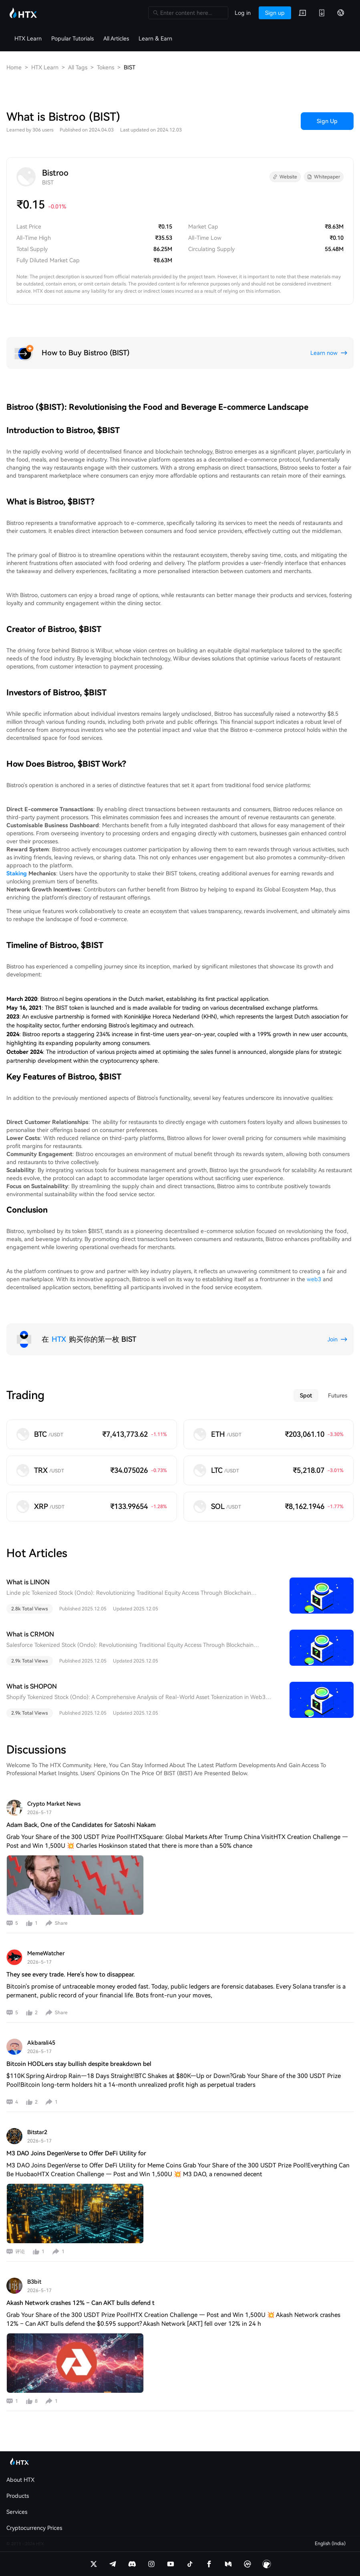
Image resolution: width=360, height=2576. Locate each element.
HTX (59, 1339)
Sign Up (327, 121)
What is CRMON (30, 1634)
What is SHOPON (31, 1686)
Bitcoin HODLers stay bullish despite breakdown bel (78, 2064)
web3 (314, 1279)
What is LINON (28, 1582)
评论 (20, 2251)
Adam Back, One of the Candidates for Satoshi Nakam (81, 1825)
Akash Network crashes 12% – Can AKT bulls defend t (80, 2303)
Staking (16, 873)
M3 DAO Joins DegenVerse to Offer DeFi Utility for (76, 2153)
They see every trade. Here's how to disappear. (70, 1974)
